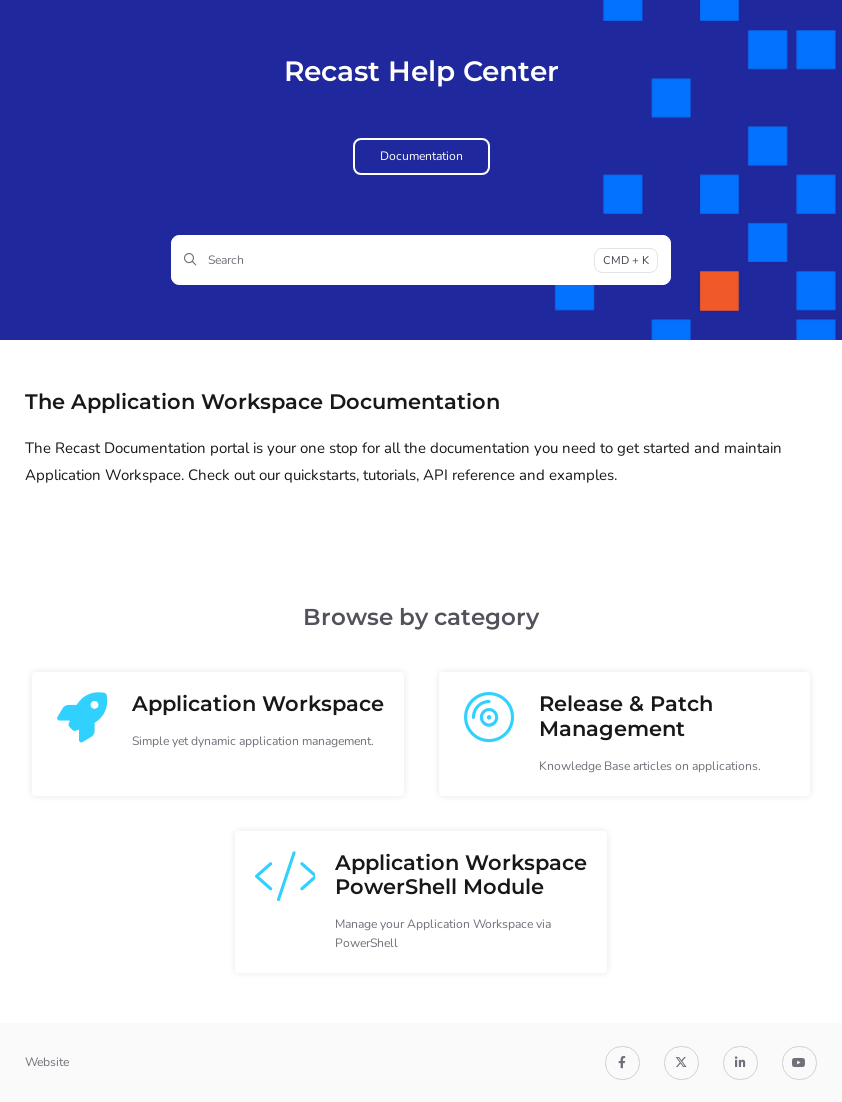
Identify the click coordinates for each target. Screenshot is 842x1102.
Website (47, 1062)
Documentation (421, 156)
